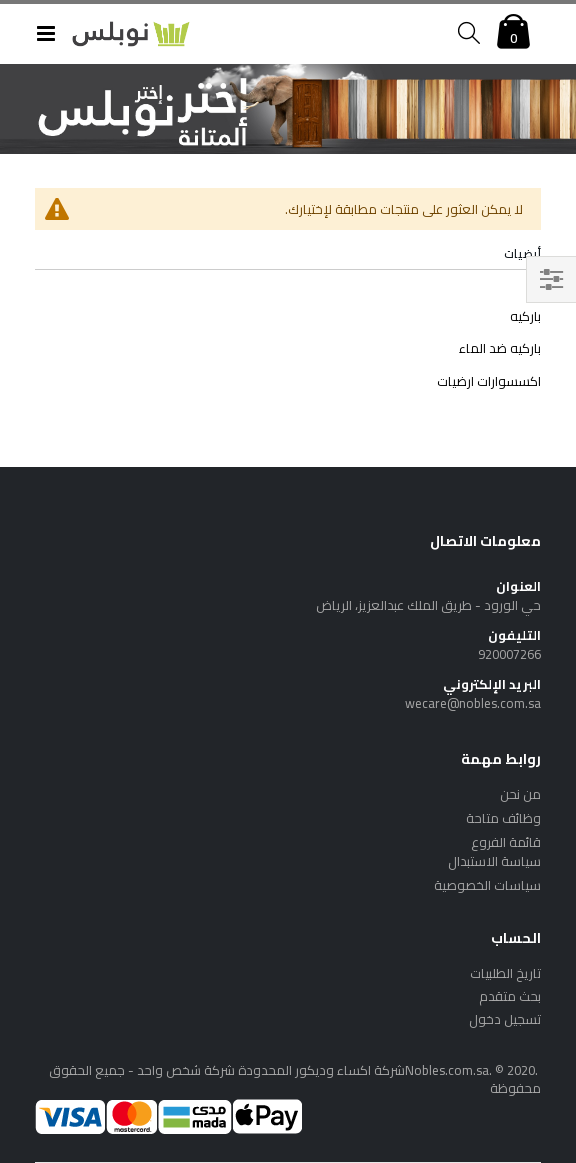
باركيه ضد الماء (500, 348)
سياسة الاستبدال (494, 861)
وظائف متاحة (503, 818)
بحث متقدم (510, 996)
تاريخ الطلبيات (505, 973)
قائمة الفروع (506, 842)
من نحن (520, 794)
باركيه (525, 316)
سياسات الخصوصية (487, 885)
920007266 (509, 654)
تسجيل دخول (505, 1019)
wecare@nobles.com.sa (473, 703)
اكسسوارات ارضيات (489, 381)
